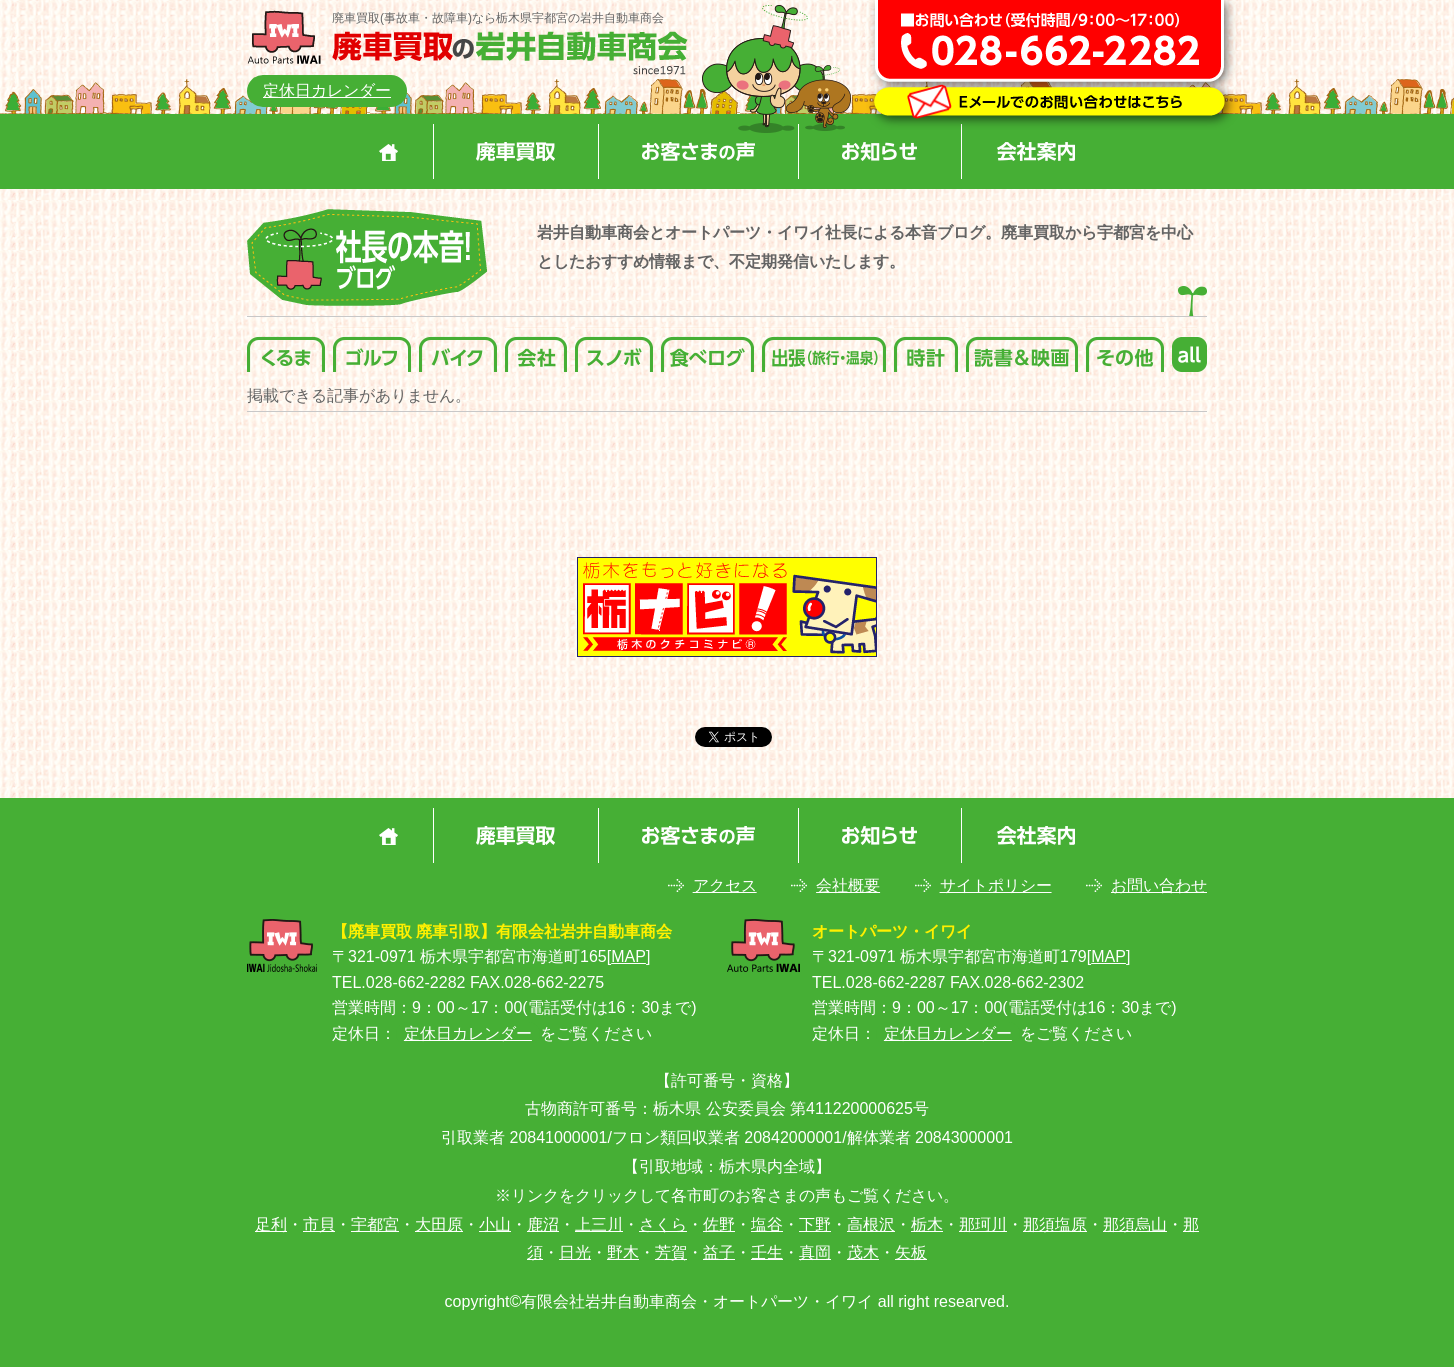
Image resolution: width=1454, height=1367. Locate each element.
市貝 (319, 1224)
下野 (815, 1224)
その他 (1125, 349)
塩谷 (767, 1224)
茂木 (863, 1252)
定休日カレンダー (327, 90)
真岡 (815, 1252)
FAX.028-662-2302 (1017, 982)
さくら (663, 1224)
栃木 (927, 1224)
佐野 (719, 1224)
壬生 (767, 1252)
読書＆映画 (1022, 349)
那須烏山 (1135, 1224)
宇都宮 (375, 1224)
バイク (458, 349)
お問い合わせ (1159, 885)
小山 (495, 1224)
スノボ (614, 349)
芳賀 (671, 1252)
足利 (271, 1224)
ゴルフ (372, 349)
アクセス (725, 885)
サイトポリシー (996, 885)
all (1189, 349)
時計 (926, 349)
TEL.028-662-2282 (398, 982)
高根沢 (871, 1224)
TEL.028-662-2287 (878, 982)
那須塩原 (1055, 1224)
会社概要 (848, 885)
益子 (719, 1252)
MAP (628, 956)
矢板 (911, 1252)
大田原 (439, 1224)
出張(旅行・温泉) (824, 349)
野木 (623, 1252)
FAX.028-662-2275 (537, 982)
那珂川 (983, 1224)
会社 (536, 349)
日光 (575, 1252)
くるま (286, 349)
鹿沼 (543, 1224)
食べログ (707, 349)
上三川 (599, 1224)
